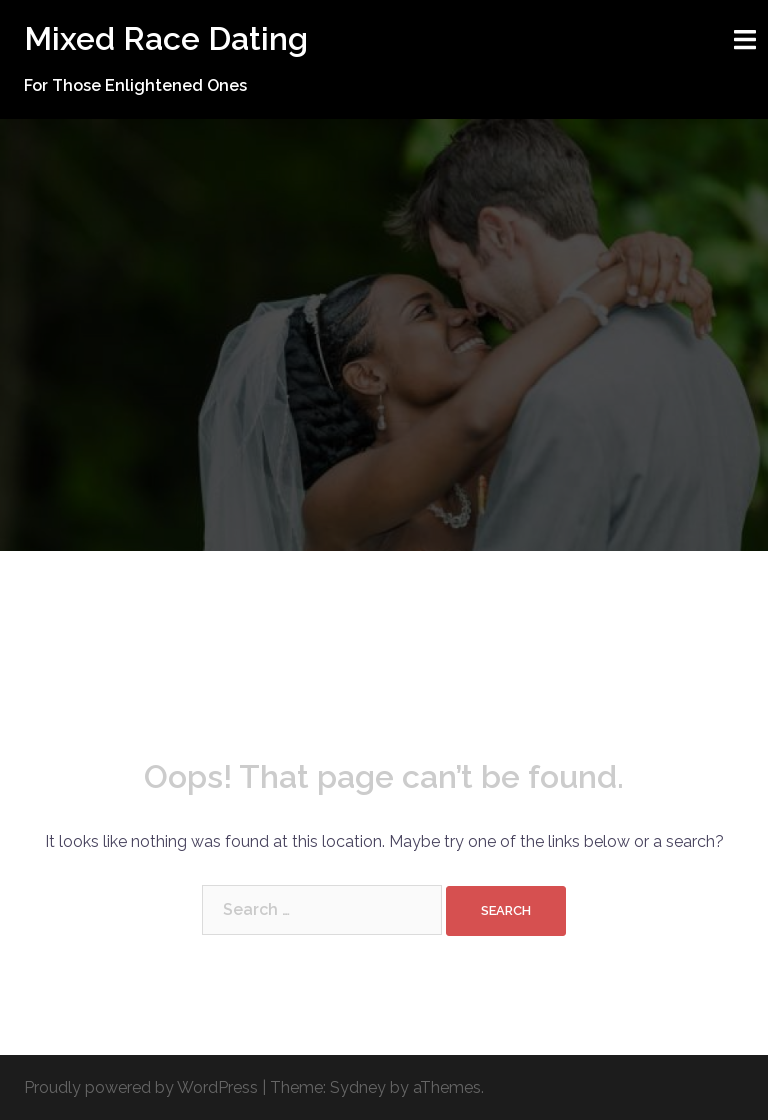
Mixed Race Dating (166, 38)
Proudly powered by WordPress (141, 1087)
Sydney (358, 1087)
